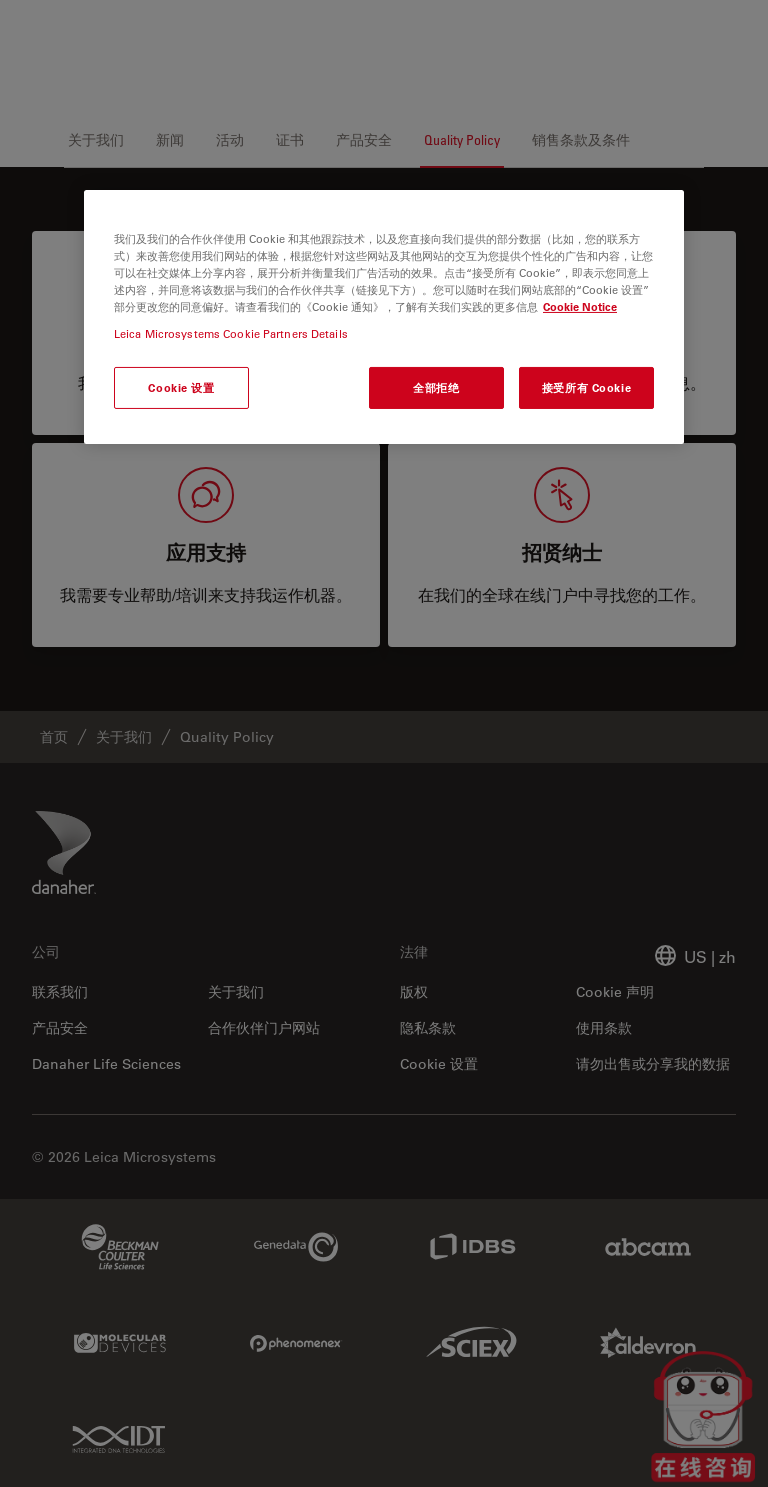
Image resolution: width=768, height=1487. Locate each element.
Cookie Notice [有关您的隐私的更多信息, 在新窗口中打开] (580, 306)
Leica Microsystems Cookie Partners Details (231, 333)
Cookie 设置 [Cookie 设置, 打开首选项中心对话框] (181, 387)
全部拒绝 (436, 387)
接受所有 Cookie (586, 387)
